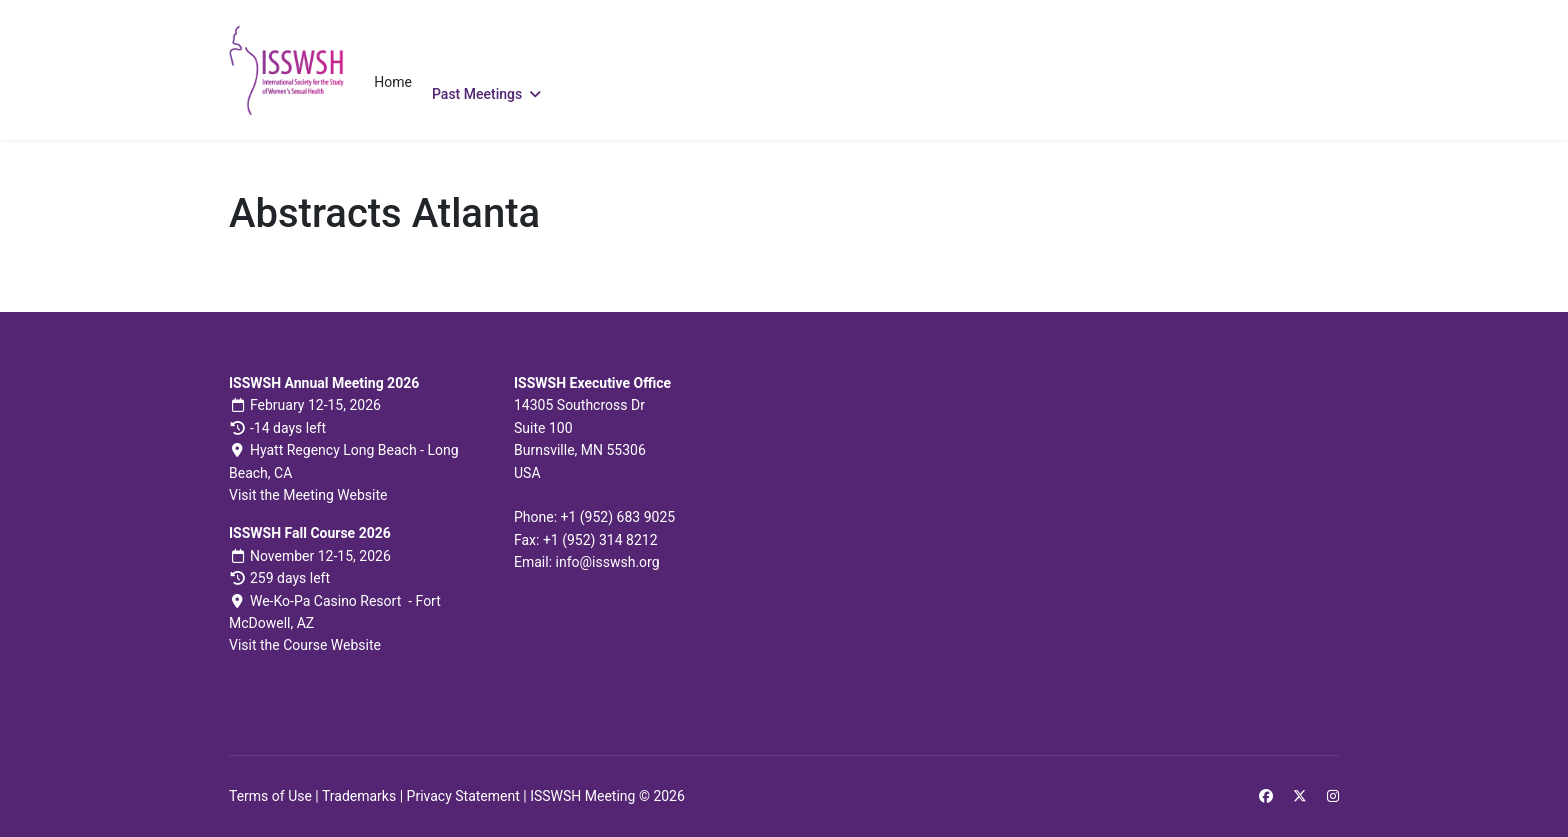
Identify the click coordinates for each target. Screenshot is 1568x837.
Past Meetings (477, 94)
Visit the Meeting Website (308, 495)
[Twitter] (1300, 796)
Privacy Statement (463, 796)
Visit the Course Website (305, 645)
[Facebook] (1266, 796)
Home (393, 82)
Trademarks (359, 796)
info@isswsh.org (608, 562)
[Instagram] (1333, 796)
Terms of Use (270, 796)
